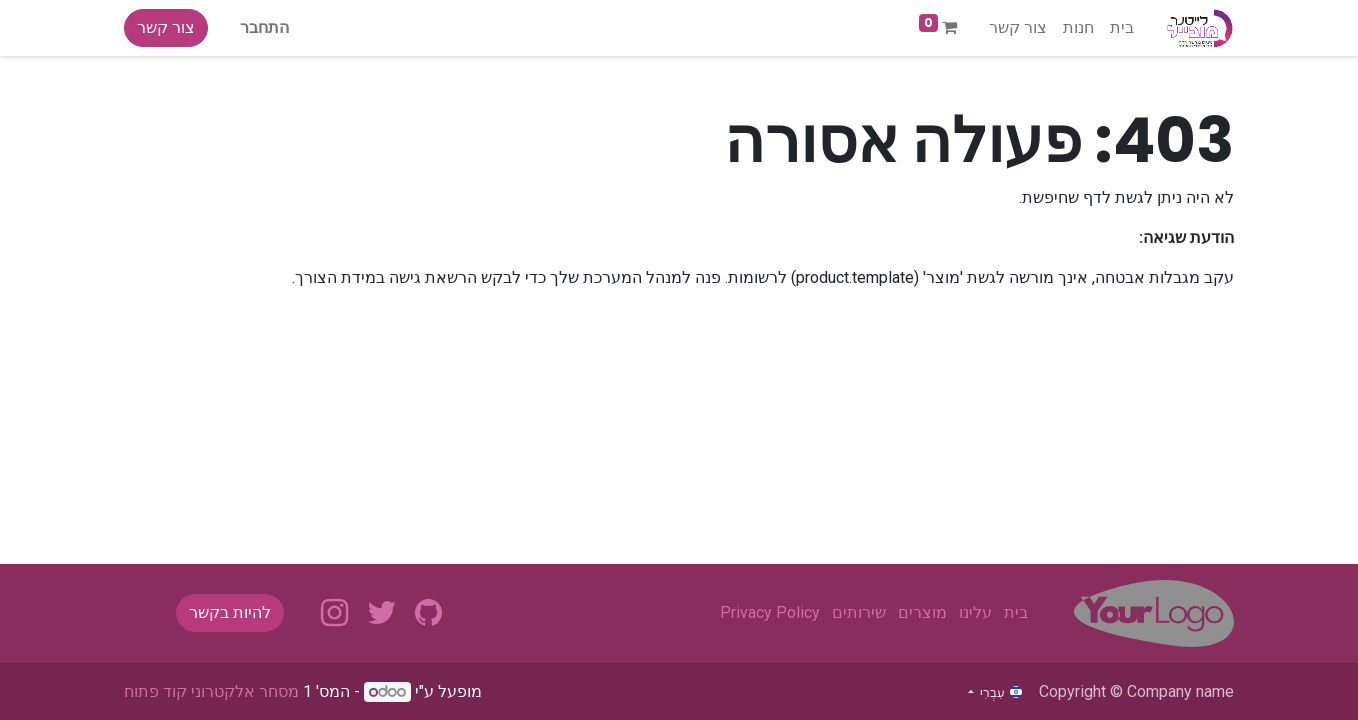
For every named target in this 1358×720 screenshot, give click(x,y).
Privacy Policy (770, 612)
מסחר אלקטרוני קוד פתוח (211, 691)
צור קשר (166, 27)
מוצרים (922, 612)
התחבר (264, 27)
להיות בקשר (230, 612)
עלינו (975, 612)
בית (1016, 612)
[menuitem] (1122, 28)
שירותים (859, 612)
